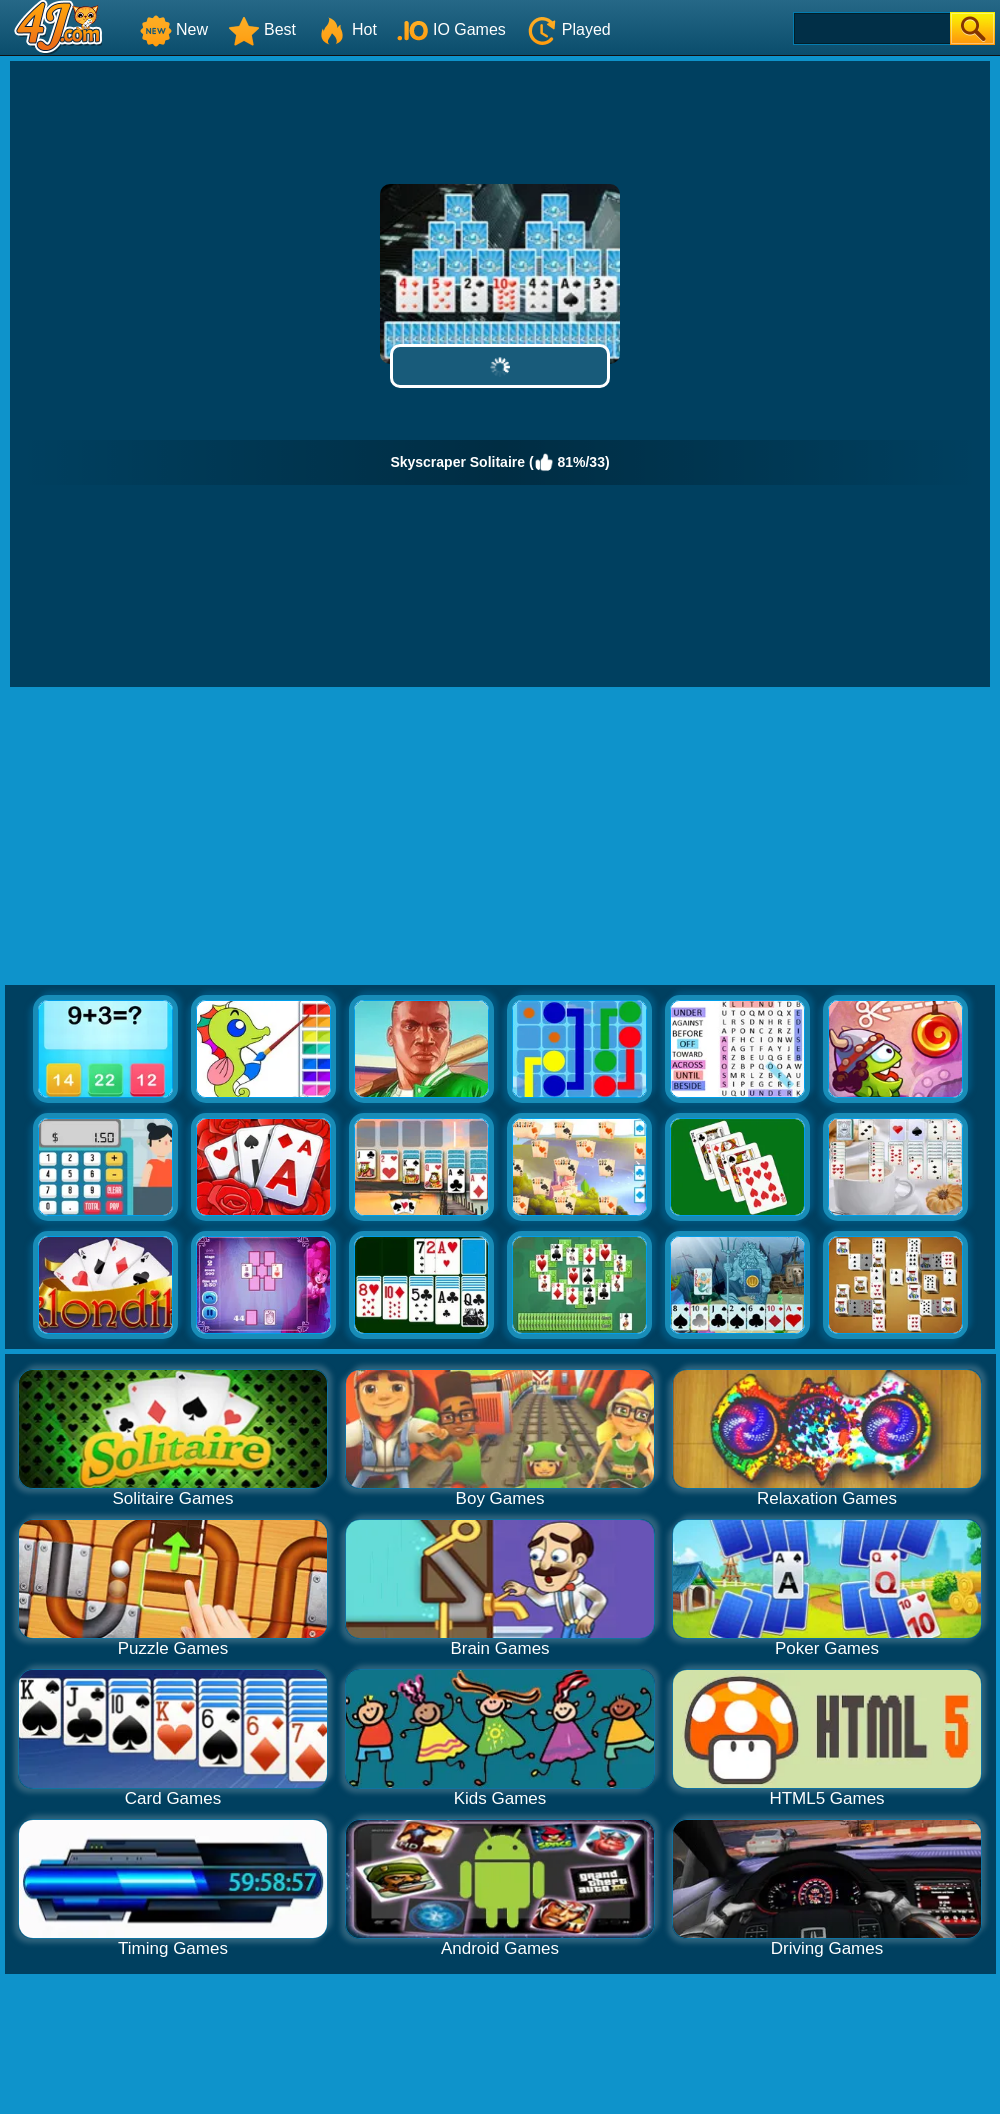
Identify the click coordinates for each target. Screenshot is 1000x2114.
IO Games (451, 29)
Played (568, 29)
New (174, 29)
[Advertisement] (500, 837)
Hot (346, 29)
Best (262, 29)
